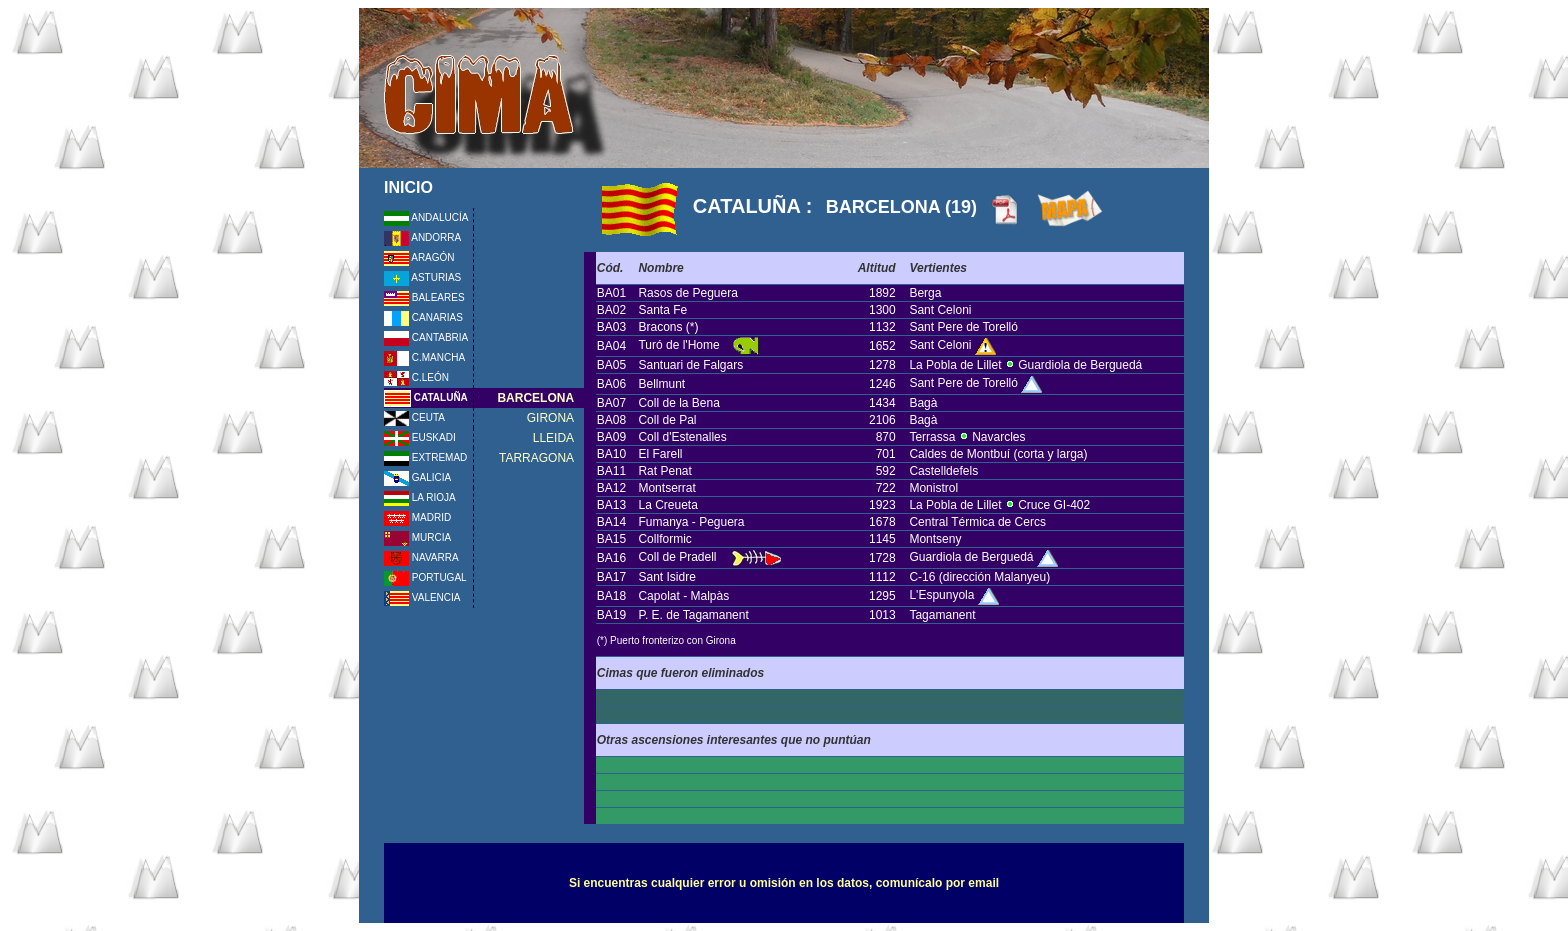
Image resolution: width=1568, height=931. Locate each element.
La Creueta (667, 505)
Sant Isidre (666, 577)
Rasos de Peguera (687, 293)
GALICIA (417, 477)
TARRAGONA (536, 458)
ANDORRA (422, 237)
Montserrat (666, 488)
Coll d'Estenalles (682, 437)
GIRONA (550, 418)
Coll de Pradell (677, 557)
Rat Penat (664, 471)
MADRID (417, 517)
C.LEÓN (416, 377)
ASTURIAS (422, 277)
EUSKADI (420, 437)
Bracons (660, 327)
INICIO (408, 187)
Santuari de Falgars (690, 365)
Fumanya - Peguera (691, 522)
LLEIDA (553, 438)
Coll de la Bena (678, 403)
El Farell (660, 454)
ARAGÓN (419, 257)
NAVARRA (421, 557)
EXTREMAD (425, 457)
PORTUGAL (425, 577)
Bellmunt (661, 384)
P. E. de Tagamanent (693, 615)
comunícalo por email (937, 883)
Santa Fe (662, 310)
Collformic (664, 539)
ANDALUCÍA (426, 217)
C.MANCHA (424, 357)
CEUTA (414, 417)
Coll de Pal (667, 420)
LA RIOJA (420, 497)
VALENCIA (422, 597)
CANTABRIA (426, 337)
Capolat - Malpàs (683, 596)
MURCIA (417, 537)
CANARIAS (423, 317)
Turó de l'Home (680, 345)
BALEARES (424, 297)
